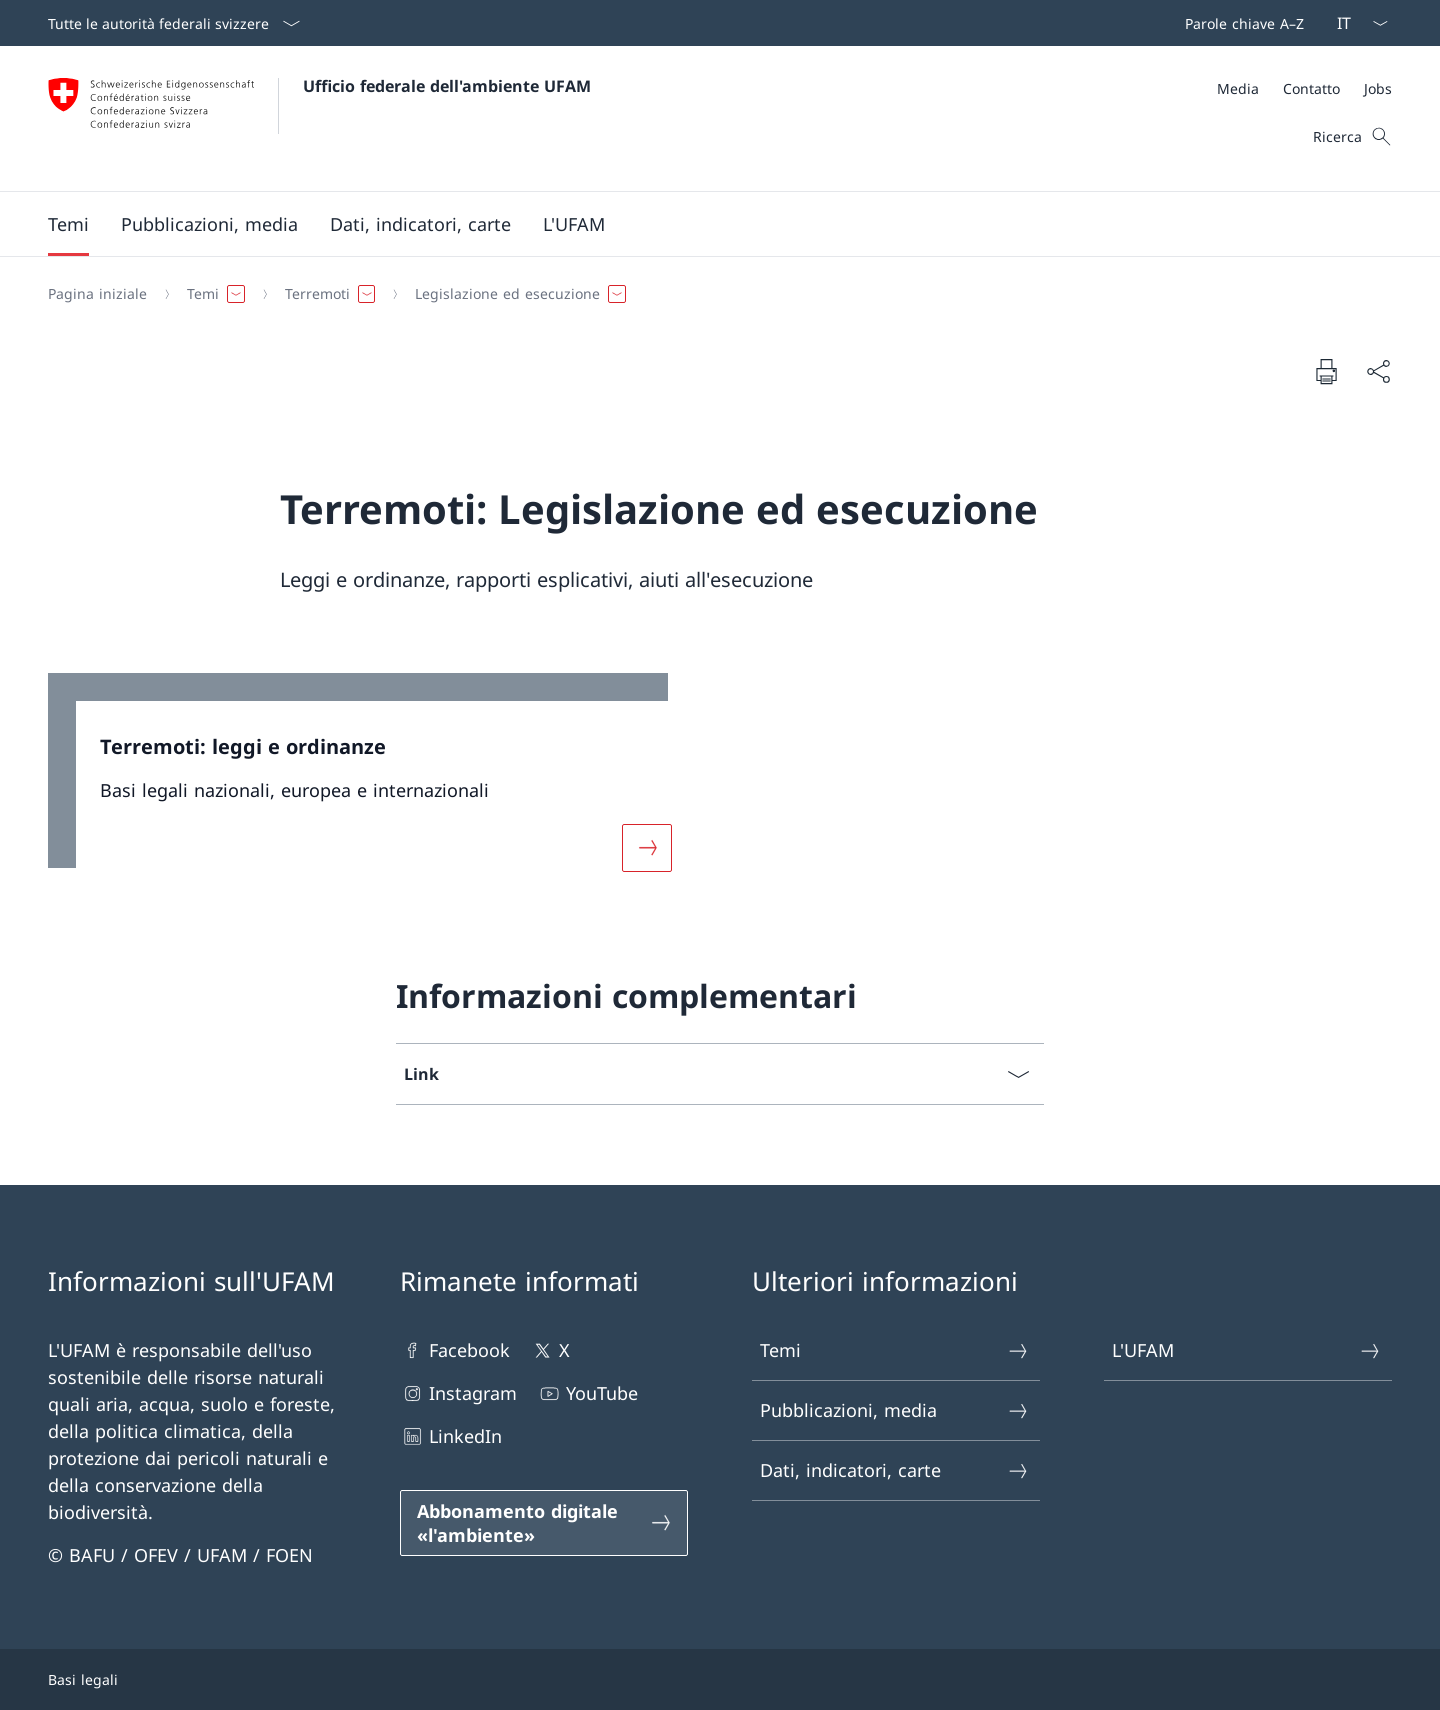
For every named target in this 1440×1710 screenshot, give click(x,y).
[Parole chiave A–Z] (1240, 23)
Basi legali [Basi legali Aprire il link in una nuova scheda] (83, 1679)
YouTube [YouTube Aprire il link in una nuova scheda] (587, 1393)
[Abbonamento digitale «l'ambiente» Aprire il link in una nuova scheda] (544, 1523)
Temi (895, 1350)
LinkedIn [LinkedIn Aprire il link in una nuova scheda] (451, 1436)
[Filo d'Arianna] (712, 294)
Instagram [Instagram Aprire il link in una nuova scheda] (458, 1393)
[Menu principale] (704, 224)
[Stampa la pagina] (1326, 371)
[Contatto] (1311, 88)
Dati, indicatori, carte (895, 1470)
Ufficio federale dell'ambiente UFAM (447, 86)
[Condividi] (1378, 371)
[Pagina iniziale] (97, 294)
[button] (68, 224)
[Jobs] (1378, 88)
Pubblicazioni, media (895, 1410)
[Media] (1238, 88)
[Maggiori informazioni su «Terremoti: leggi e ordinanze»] (647, 848)
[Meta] (1304, 88)
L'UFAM (1247, 1350)
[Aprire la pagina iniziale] (319, 118)
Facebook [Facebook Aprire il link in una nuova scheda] (455, 1350)
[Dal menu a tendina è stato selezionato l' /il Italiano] (1356, 23)
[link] (372, 784)
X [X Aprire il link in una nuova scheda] (550, 1350)
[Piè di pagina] (720, 1679)
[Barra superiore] (1240, 23)
